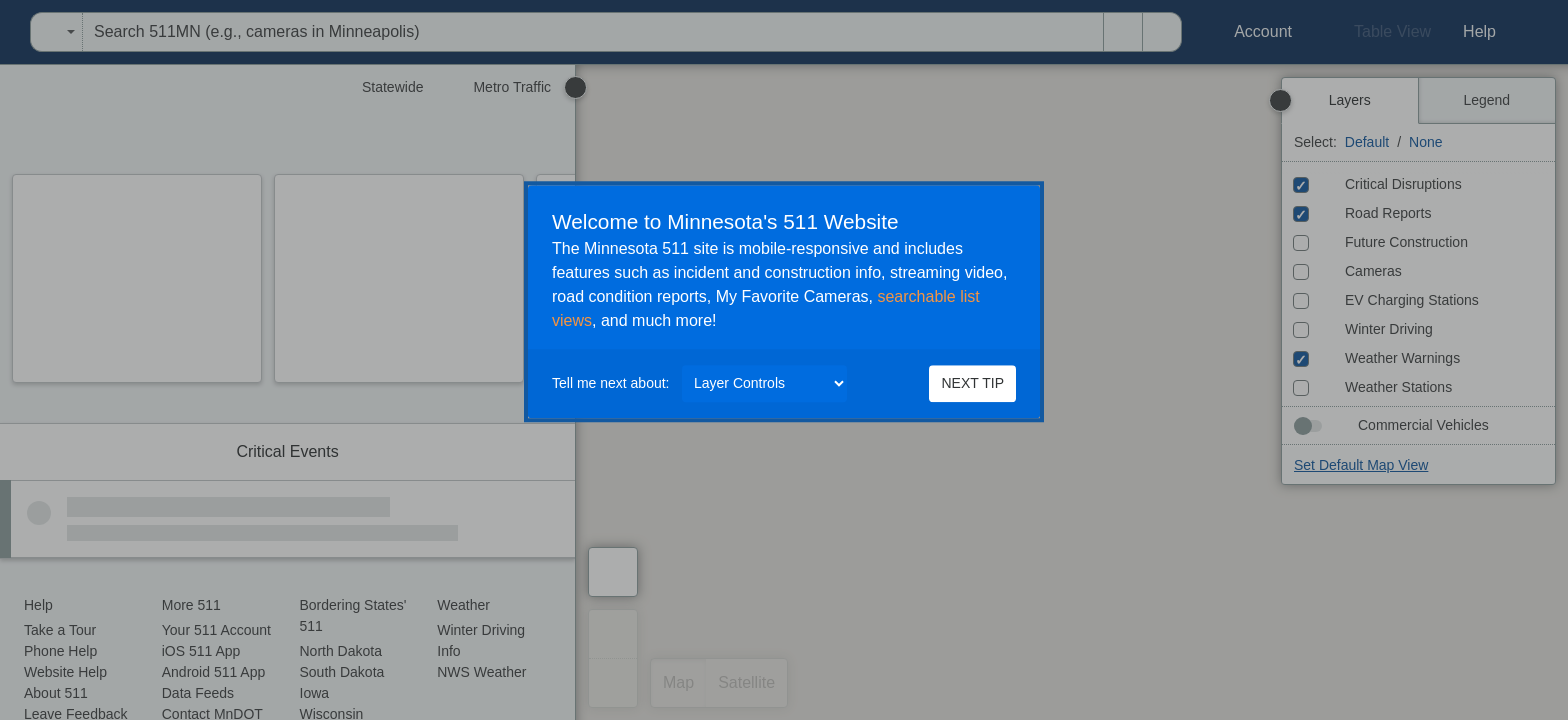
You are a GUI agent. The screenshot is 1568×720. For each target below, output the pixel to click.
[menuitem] (6, 32)
